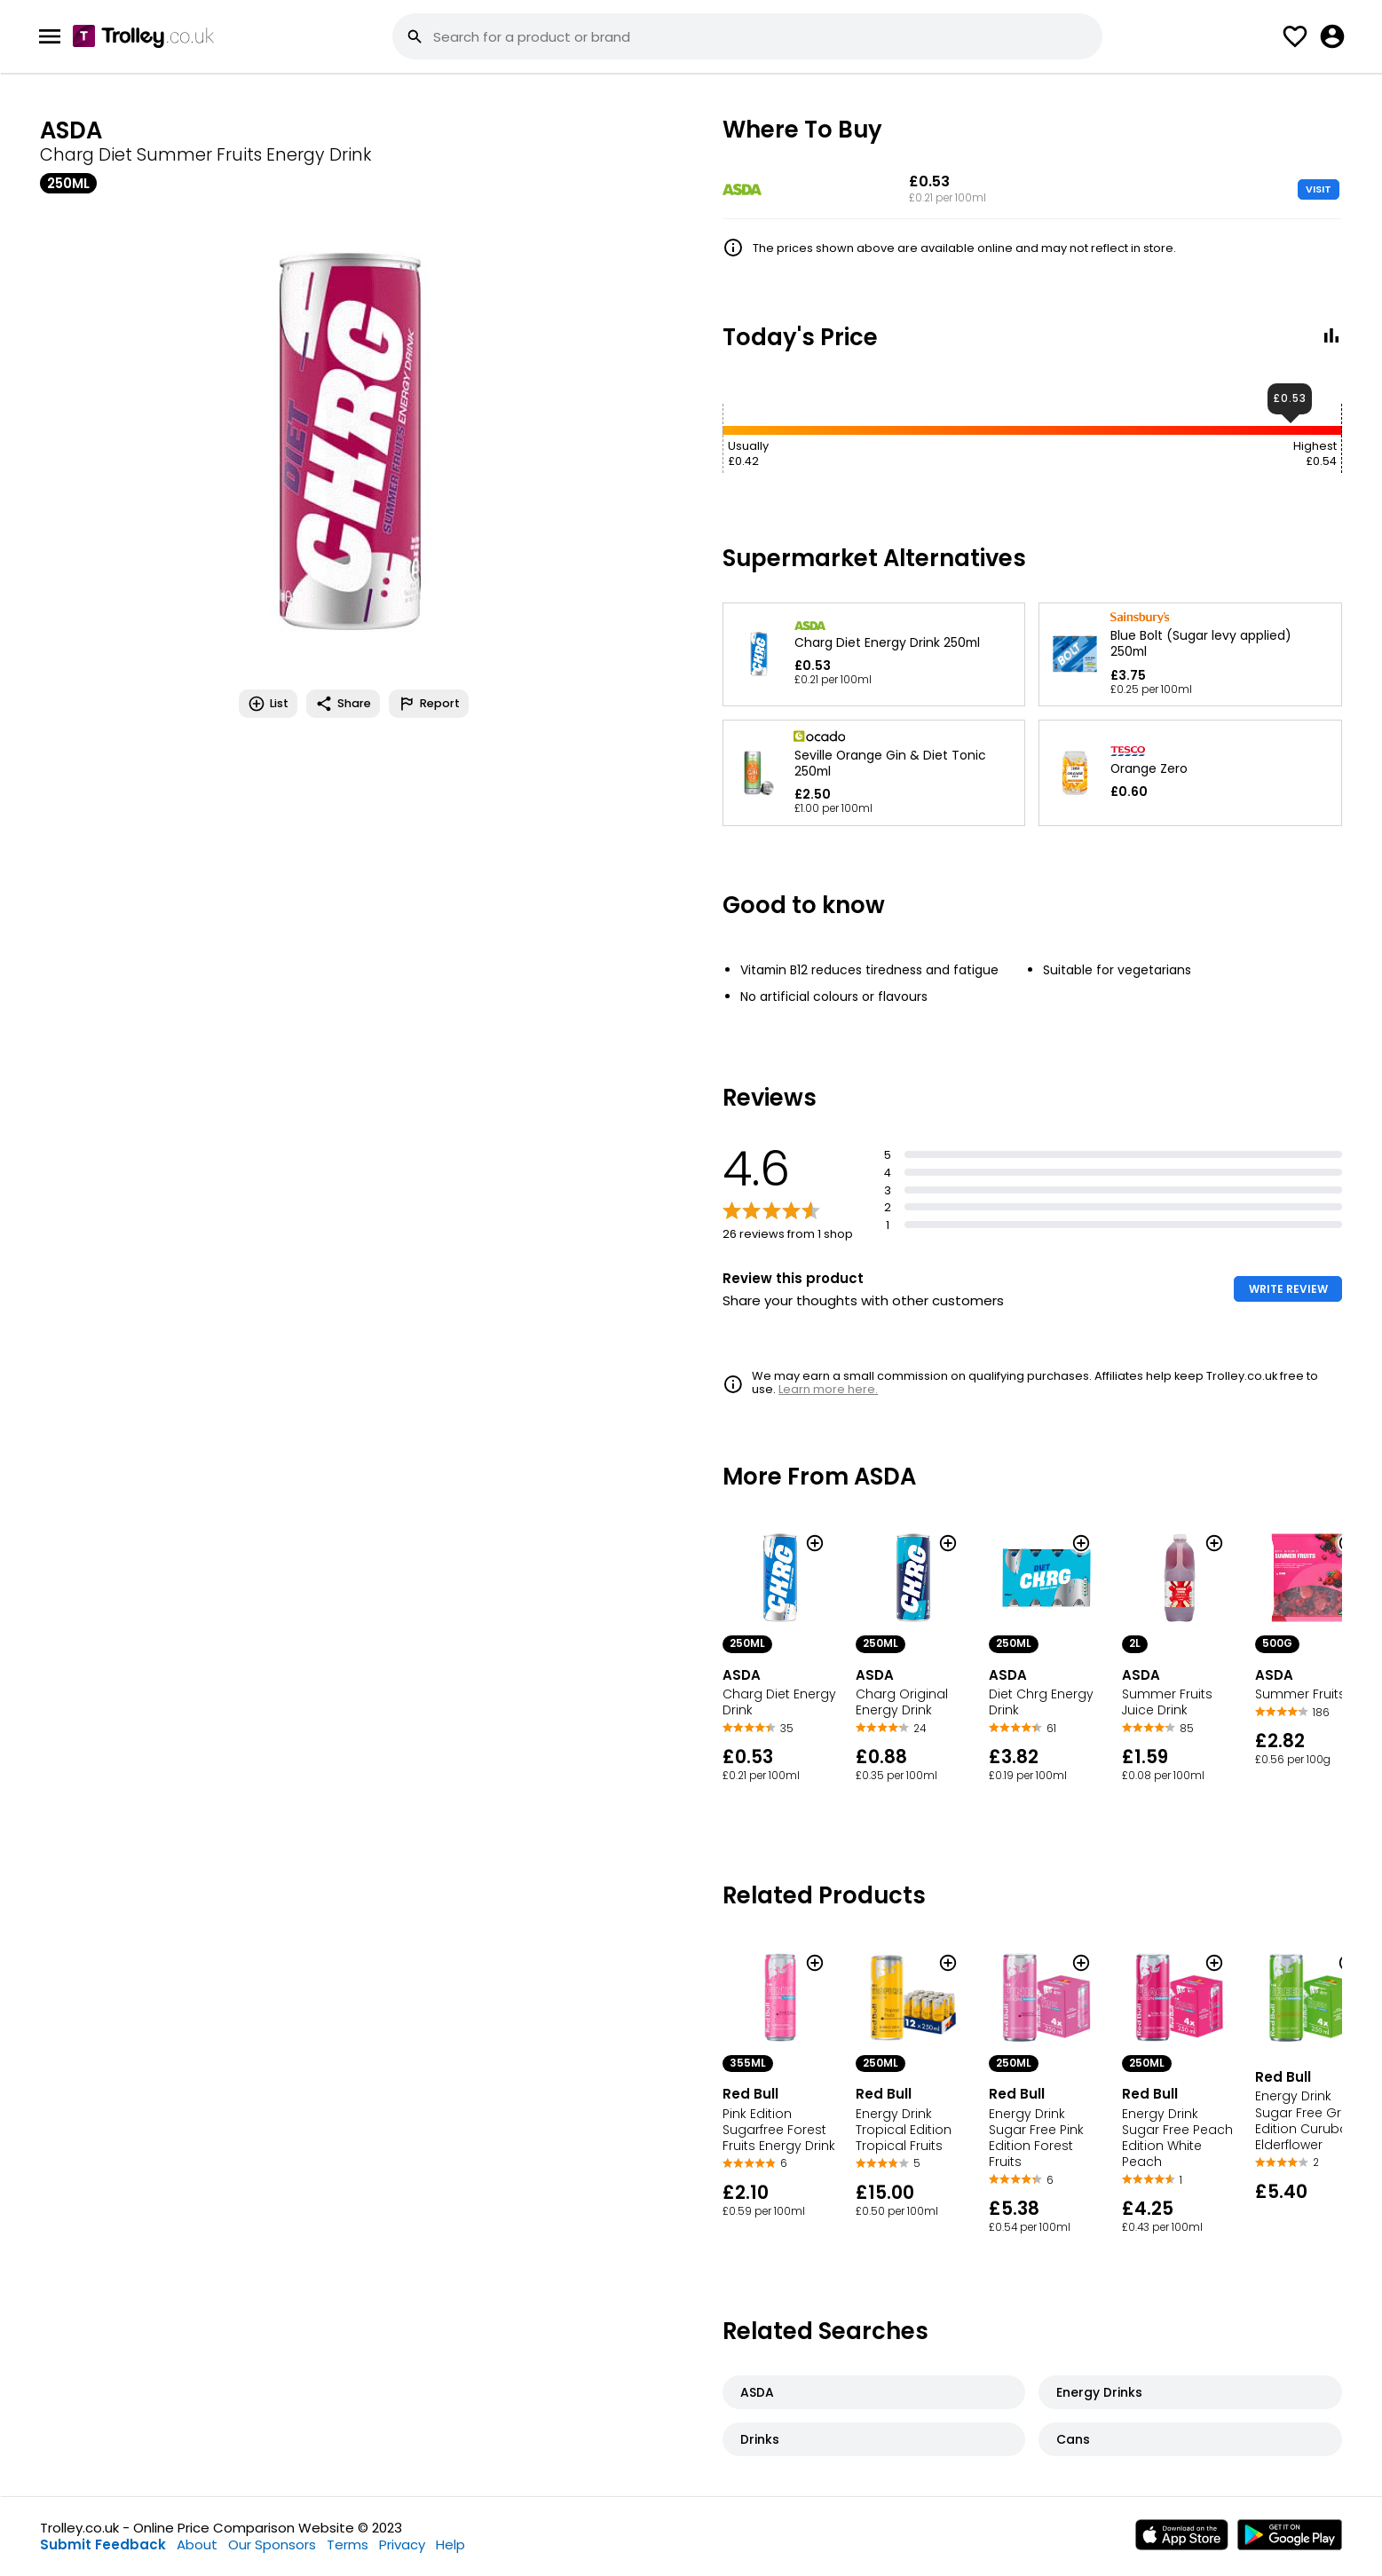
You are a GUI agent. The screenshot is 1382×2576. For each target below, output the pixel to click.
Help (450, 2544)
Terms (347, 2544)
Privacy (402, 2544)
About (197, 2544)
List (268, 704)
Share (343, 704)
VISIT (1318, 189)
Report (429, 704)
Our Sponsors (272, 2544)
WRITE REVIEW (1288, 1288)
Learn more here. (828, 1389)
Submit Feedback (103, 2544)
